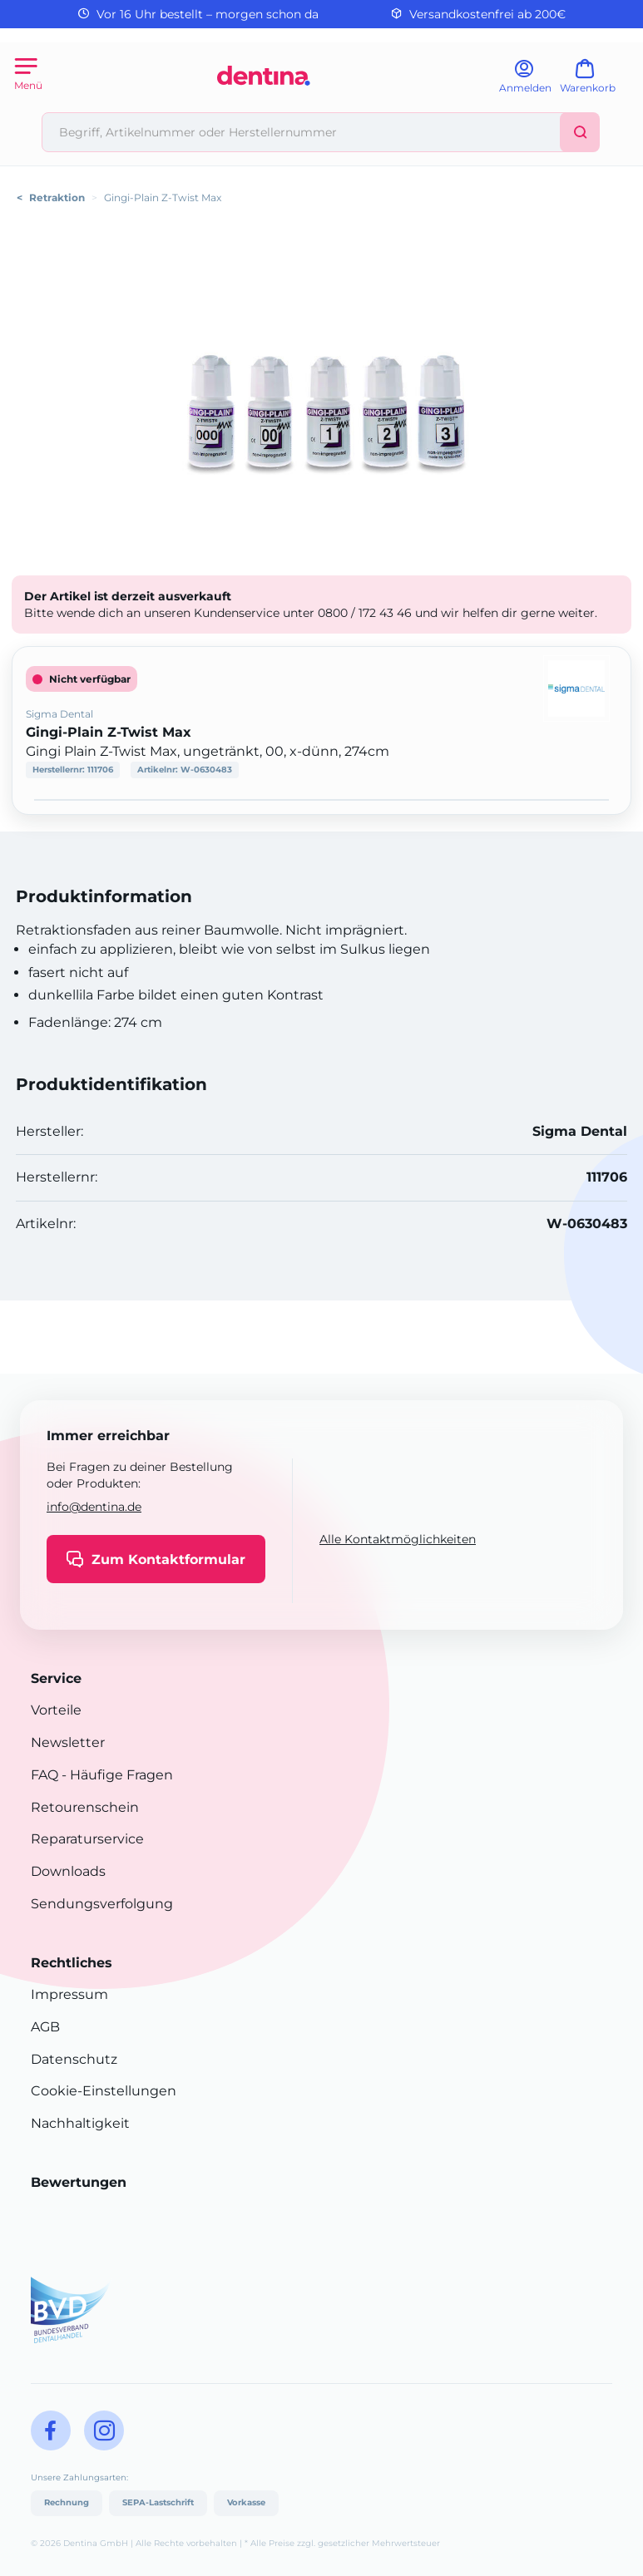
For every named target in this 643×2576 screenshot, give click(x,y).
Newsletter (68, 1742)
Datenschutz (74, 2059)
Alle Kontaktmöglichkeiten (397, 1539)
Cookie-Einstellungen (103, 2091)
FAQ (44, 1775)
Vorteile (56, 1710)
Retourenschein (85, 1807)
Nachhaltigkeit (80, 2123)
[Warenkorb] (595, 82)
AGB (45, 2027)
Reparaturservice (87, 1839)
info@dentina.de (94, 1506)
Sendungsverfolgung (102, 1904)
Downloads (68, 1871)
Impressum (69, 1994)
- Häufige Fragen (115, 1775)
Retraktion (57, 197)
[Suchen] (580, 132)
